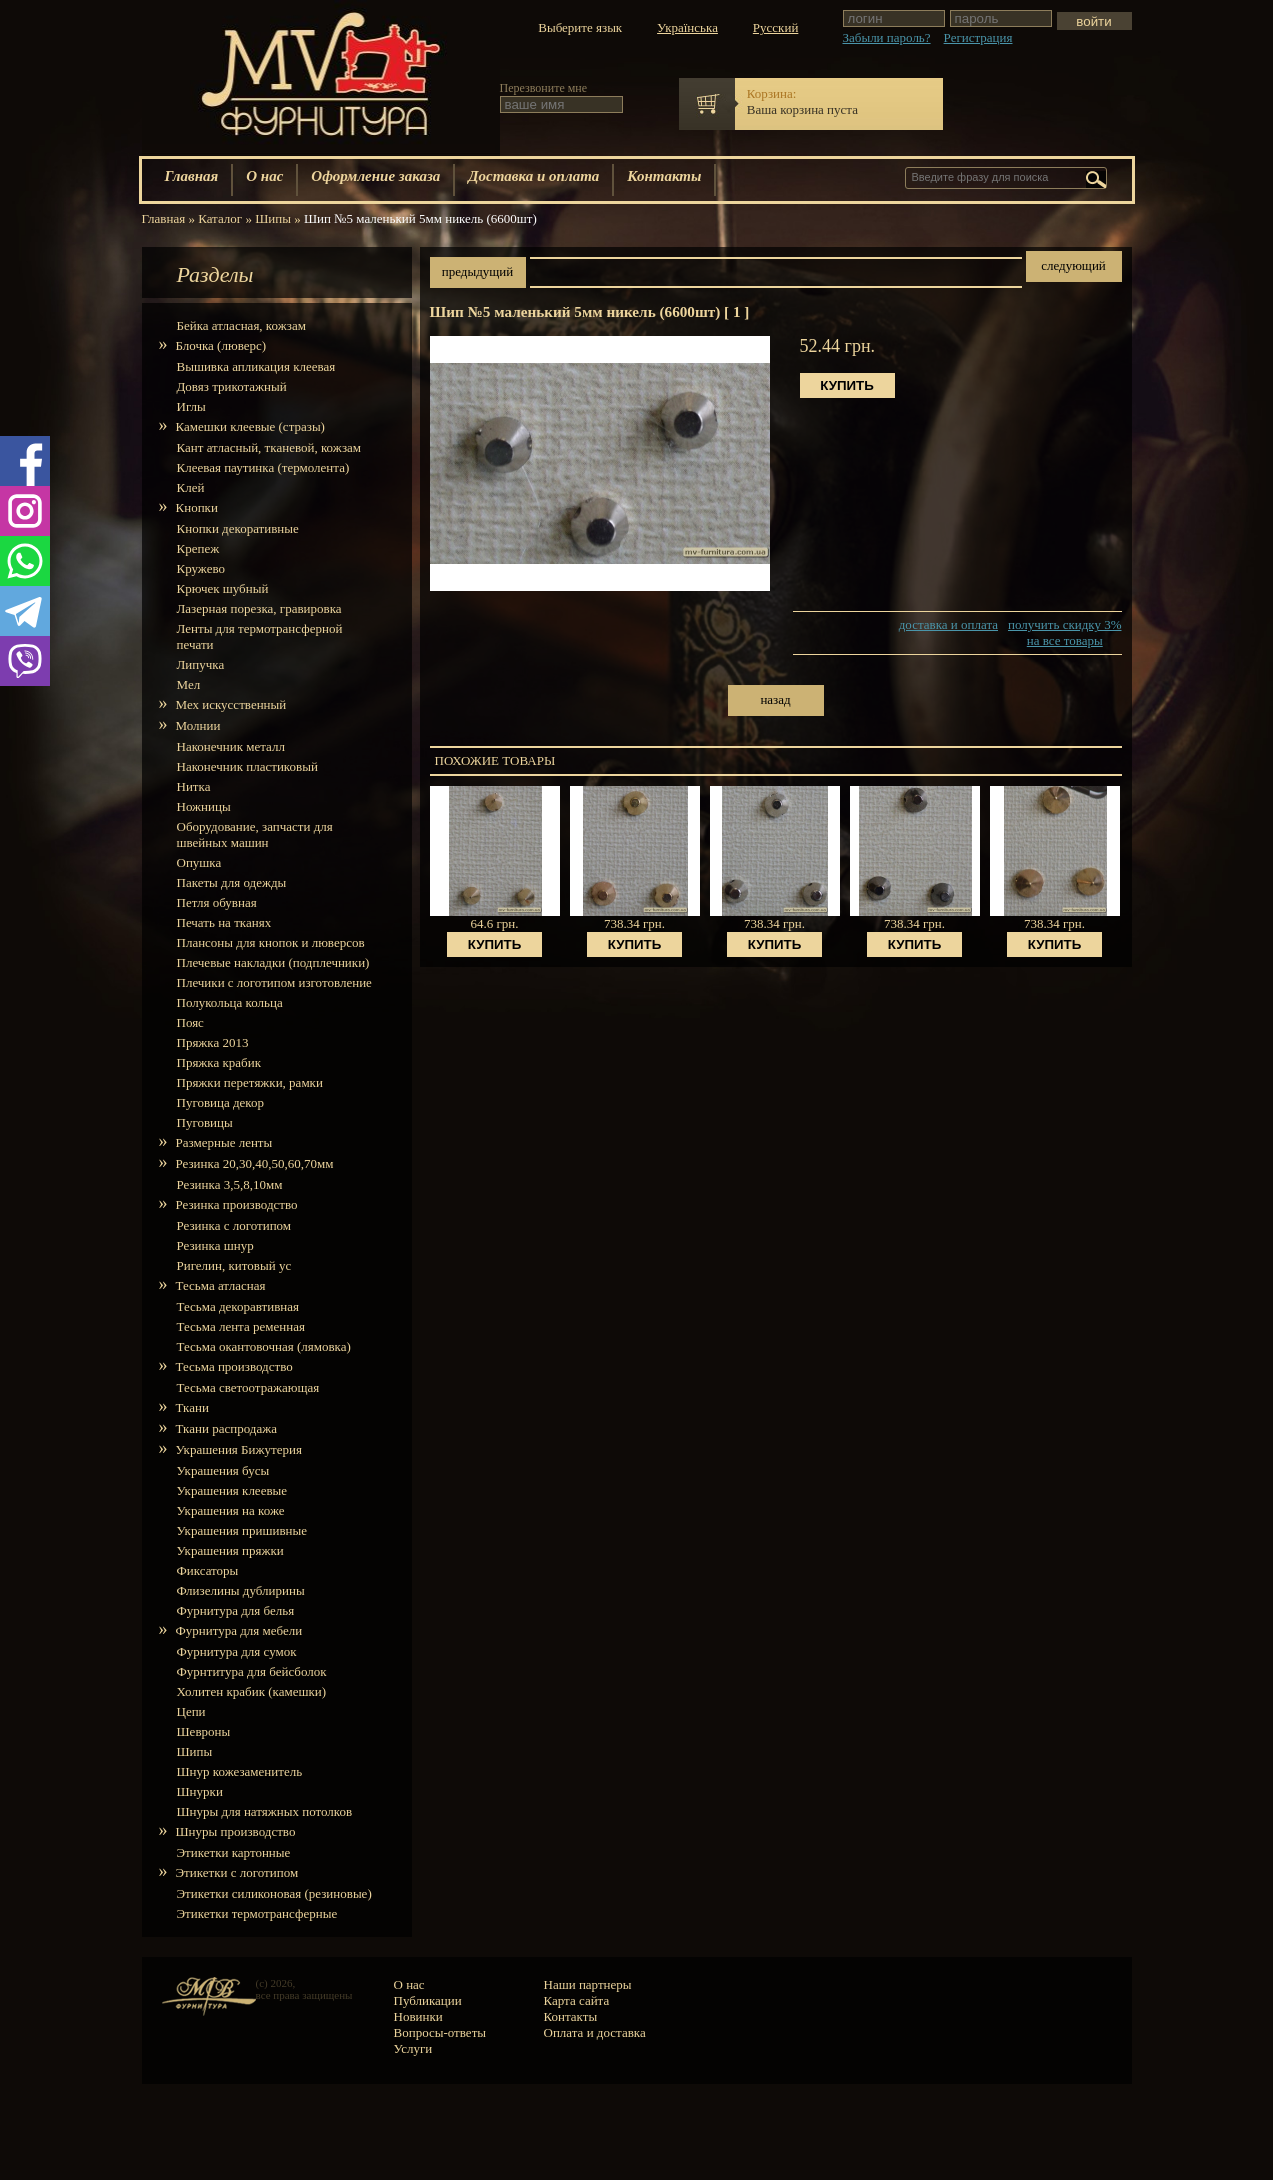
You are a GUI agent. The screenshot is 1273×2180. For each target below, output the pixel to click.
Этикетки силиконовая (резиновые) (274, 1893)
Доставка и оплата (533, 176)
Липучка (201, 664)
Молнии (199, 725)
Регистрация (978, 37)
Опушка (199, 862)
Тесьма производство (235, 1366)
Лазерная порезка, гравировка (259, 608)
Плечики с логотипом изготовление (274, 982)
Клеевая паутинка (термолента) (263, 467)
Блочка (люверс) (222, 345)
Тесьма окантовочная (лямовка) (264, 1346)
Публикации (428, 2000)
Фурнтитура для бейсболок (252, 1671)
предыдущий (477, 271)
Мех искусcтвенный (232, 704)
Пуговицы (205, 1122)
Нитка (194, 786)
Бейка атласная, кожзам (241, 325)
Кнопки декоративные (238, 528)
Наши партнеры (588, 1984)
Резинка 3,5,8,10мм (230, 1184)
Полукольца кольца (230, 1002)
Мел (189, 684)
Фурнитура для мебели (240, 1630)
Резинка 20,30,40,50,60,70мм (255, 1163)
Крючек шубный (223, 588)
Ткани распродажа (227, 1428)
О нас (264, 176)
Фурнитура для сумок (237, 1651)
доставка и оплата (948, 624)
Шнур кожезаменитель (240, 1771)
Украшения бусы (223, 1470)
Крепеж (198, 548)
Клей (191, 487)
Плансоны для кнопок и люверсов (271, 942)
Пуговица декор (221, 1102)
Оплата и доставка (595, 2032)
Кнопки (197, 507)
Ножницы (204, 806)
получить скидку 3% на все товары (1065, 632)
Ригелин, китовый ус (234, 1265)
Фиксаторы (208, 1570)
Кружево (201, 568)
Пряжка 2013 (213, 1042)
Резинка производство (237, 1204)
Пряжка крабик (219, 1062)
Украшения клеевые (232, 1490)
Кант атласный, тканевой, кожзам (269, 447)
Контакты (664, 176)
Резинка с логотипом (234, 1225)
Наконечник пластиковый (247, 766)
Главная (192, 176)
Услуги (413, 2048)
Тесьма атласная (221, 1285)
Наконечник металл (231, 746)
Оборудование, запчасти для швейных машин (255, 834)
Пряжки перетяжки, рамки (250, 1082)
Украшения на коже (231, 1510)
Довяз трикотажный (232, 386)
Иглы (191, 406)
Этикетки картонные (234, 1852)
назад (775, 699)
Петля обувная (217, 902)
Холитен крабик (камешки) (252, 1691)
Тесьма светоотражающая (248, 1387)
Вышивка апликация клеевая (256, 366)
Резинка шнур (215, 1245)
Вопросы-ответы (440, 2032)
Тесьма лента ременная (241, 1326)
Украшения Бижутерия (239, 1449)
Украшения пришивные (242, 1530)
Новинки (418, 2016)
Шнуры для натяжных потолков (265, 1811)
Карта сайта (577, 2000)
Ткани (193, 1407)
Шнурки (200, 1791)
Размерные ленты (225, 1142)
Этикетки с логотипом (238, 1872)
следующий (1073, 265)
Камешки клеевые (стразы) (251, 426)
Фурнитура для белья (236, 1610)
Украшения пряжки (230, 1550)
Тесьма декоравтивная (238, 1306)
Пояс (190, 1022)
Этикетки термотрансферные (257, 1913)
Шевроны (204, 1731)
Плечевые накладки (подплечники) (273, 962)
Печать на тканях (224, 922)
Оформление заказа (375, 176)
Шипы (195, 1751)
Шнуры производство (236, 1831)
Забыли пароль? (887, 37)
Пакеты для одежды (232, 882)
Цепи (191, 1711)
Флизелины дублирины (241, 1590)
